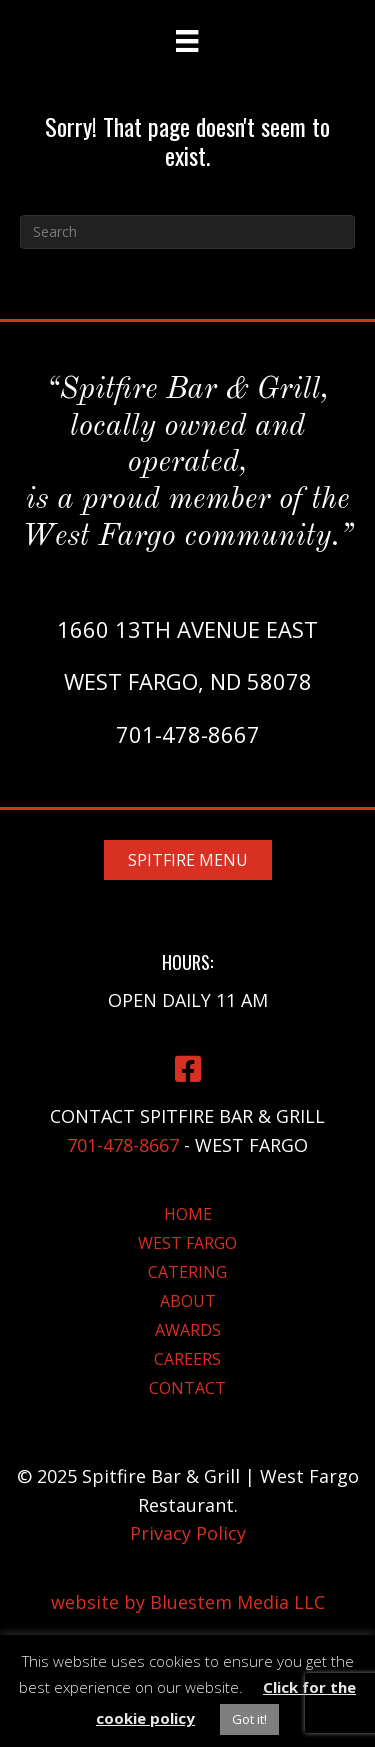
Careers (187, 1359)
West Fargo (187, 1243)
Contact (187, 1388)
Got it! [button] (249, 1719)
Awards (188, 1330)
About (188, 1301)
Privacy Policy (188, 1533)
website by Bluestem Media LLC (188, 1602)
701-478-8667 (188, 734)
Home (188, 1214)
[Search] (187, 232)
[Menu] (187, 41)
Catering (187, 1272)
